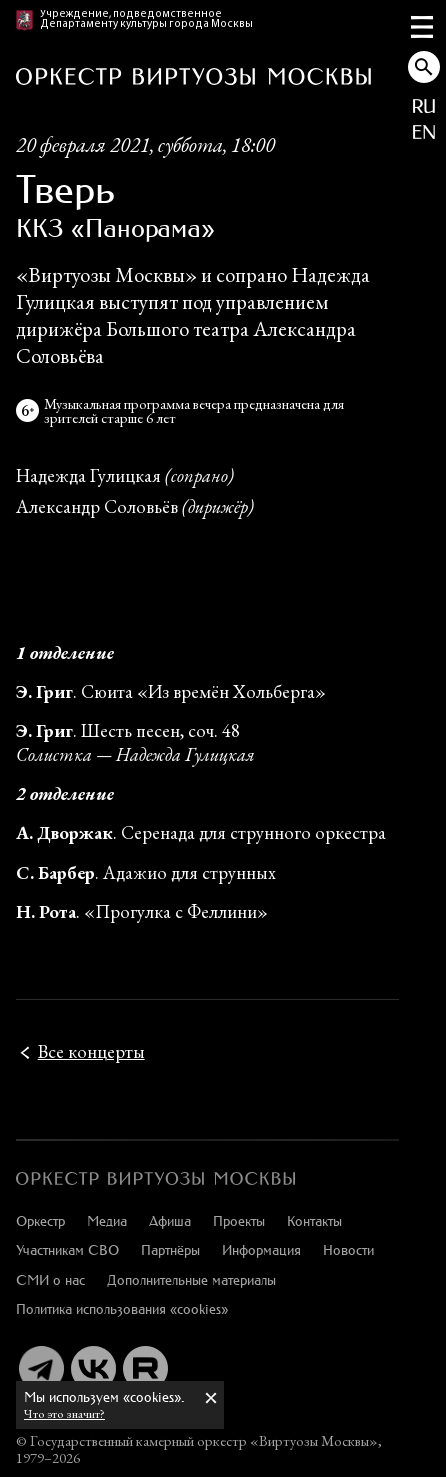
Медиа (107, 1220)
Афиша (170, 1220)
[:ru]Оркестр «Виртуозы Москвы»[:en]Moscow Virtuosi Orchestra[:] (156, 1178)
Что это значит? (64, 1413)
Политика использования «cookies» (122, 1308)
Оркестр (40, 1220)
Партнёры (170, 1249)
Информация (261, 1249)
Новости (348, 1249)
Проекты (239, 1220)
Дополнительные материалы (191, 1279)
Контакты (314, 1220)
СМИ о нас (50, 1279)
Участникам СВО (67, 1249)
